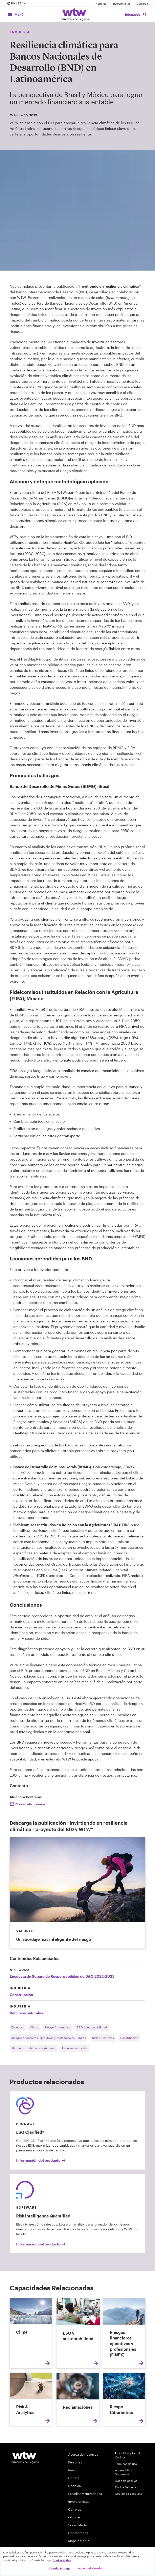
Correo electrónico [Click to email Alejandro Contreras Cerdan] (30, 1804)
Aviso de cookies (126, 2480)
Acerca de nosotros (83, 2454)
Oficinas (74, 2517)
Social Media (78, 2525)
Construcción (21, 1994)
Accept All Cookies (90, 2568)
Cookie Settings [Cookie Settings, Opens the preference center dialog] (59, 2568)
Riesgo (73, 2470)
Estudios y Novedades (85, 2493)
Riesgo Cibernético (58, 2027)
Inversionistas (121, 3)
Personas (75, 2462)
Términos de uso (126, 2463)
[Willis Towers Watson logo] (24, 2457)
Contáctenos (78, 2533)
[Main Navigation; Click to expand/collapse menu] (15, 14)
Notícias (100, 3)
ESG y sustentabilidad (92, 2027)
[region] (77, 2561)
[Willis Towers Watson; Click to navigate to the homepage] (74, 14)
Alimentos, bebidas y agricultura (33, 2048)
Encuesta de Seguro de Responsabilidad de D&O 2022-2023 (62, 1976)
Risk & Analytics (103, 2038)
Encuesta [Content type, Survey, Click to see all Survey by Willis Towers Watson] (20, 32)
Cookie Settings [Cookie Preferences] (125, 2487)
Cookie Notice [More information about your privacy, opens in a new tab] (62, 2560)
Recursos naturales (26, 2013)
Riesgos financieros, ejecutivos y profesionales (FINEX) (48, 2038)
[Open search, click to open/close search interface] (136, 14)
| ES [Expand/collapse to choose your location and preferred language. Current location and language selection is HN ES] (17, 3)
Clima (34, 2027)
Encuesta (17, 2027)
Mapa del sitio (78, 2541)
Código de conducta (128, 2493)
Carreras (142, 3)
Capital (73, 2478)
